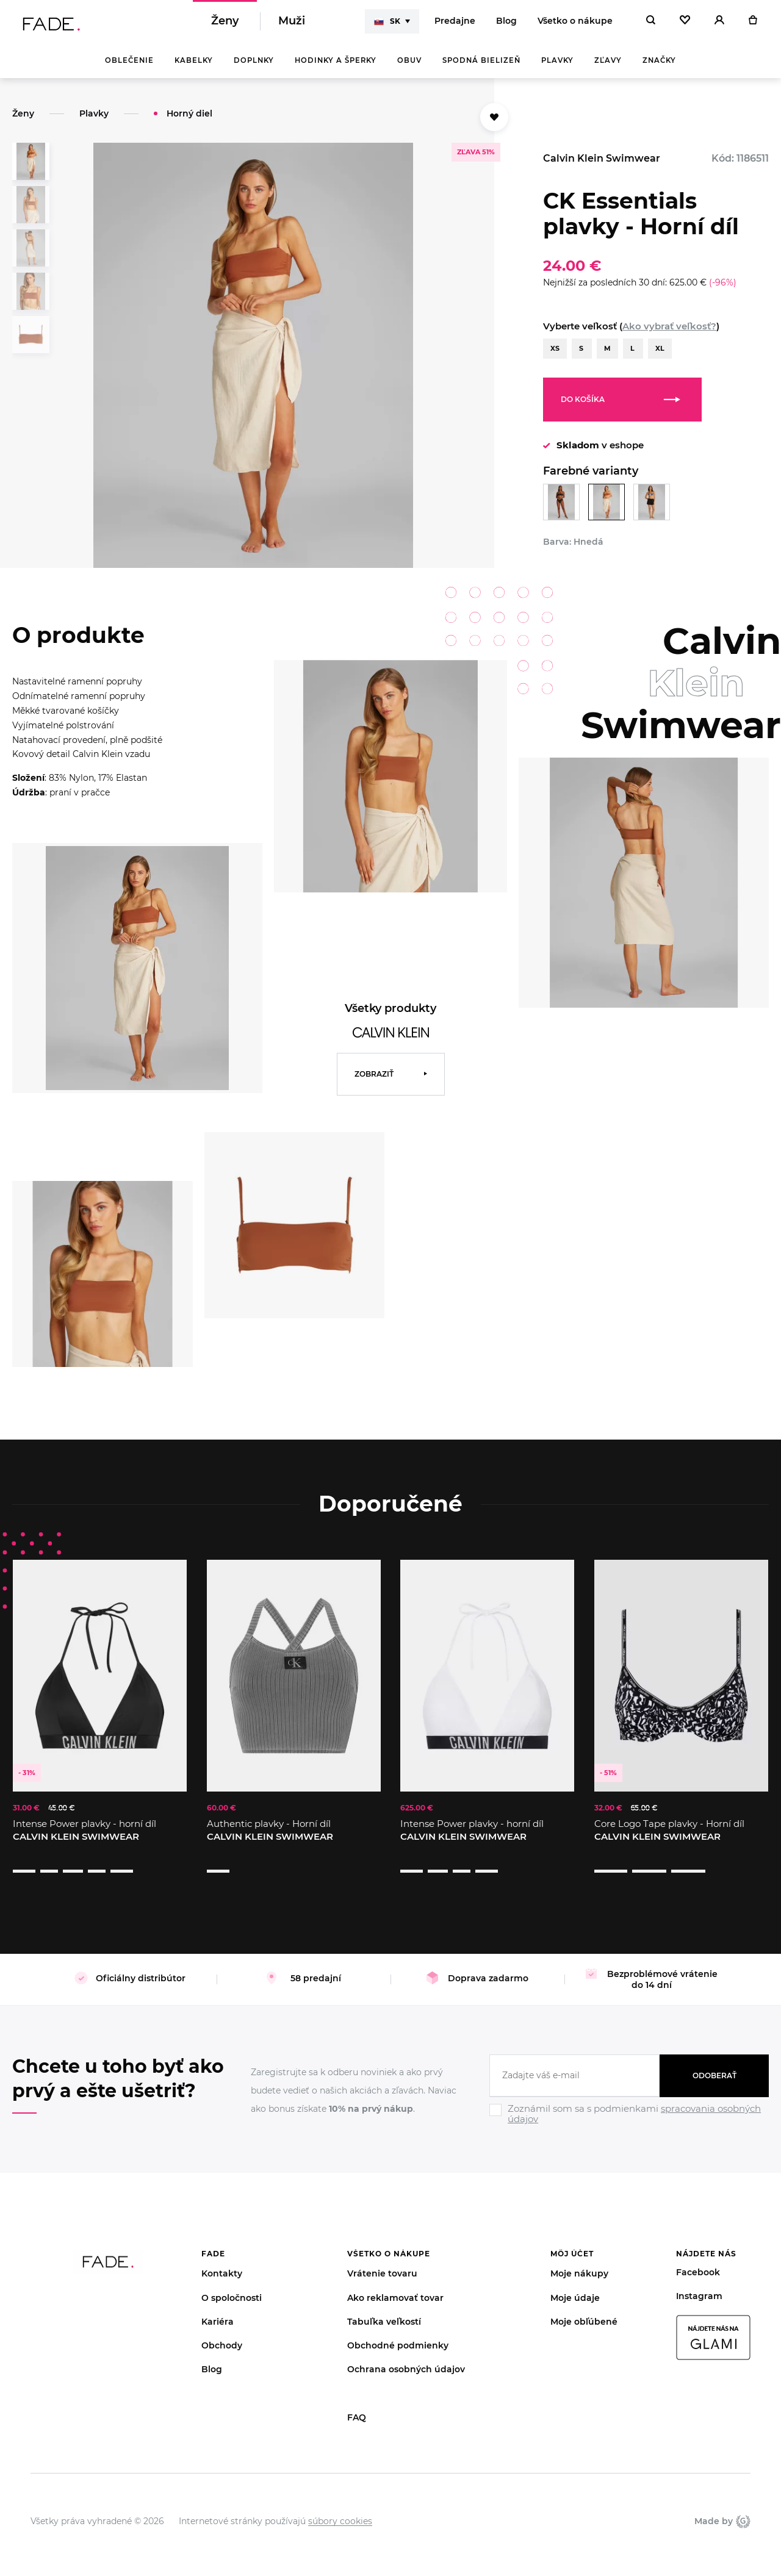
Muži (291, 24)
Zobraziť (374, 1080)
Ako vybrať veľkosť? (669, 333)
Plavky (557, 67)
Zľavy (608, 67)
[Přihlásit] (719, 24)
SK (387, 24)
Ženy (225, 24)
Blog (506, 24)
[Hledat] (651, 24)
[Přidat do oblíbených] (494, 124)
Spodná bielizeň (481, 67)
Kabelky (194, 67)
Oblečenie (129, 67)
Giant (743, 2504)
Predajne (454, 24)
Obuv (409, 67)
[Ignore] (629, 2109)
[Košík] (752, 24)
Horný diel (189, 120)
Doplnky (254, 67)
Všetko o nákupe (575, 24)
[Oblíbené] (685, 24)
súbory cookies (340, 2504)
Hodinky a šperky (335, 67)
